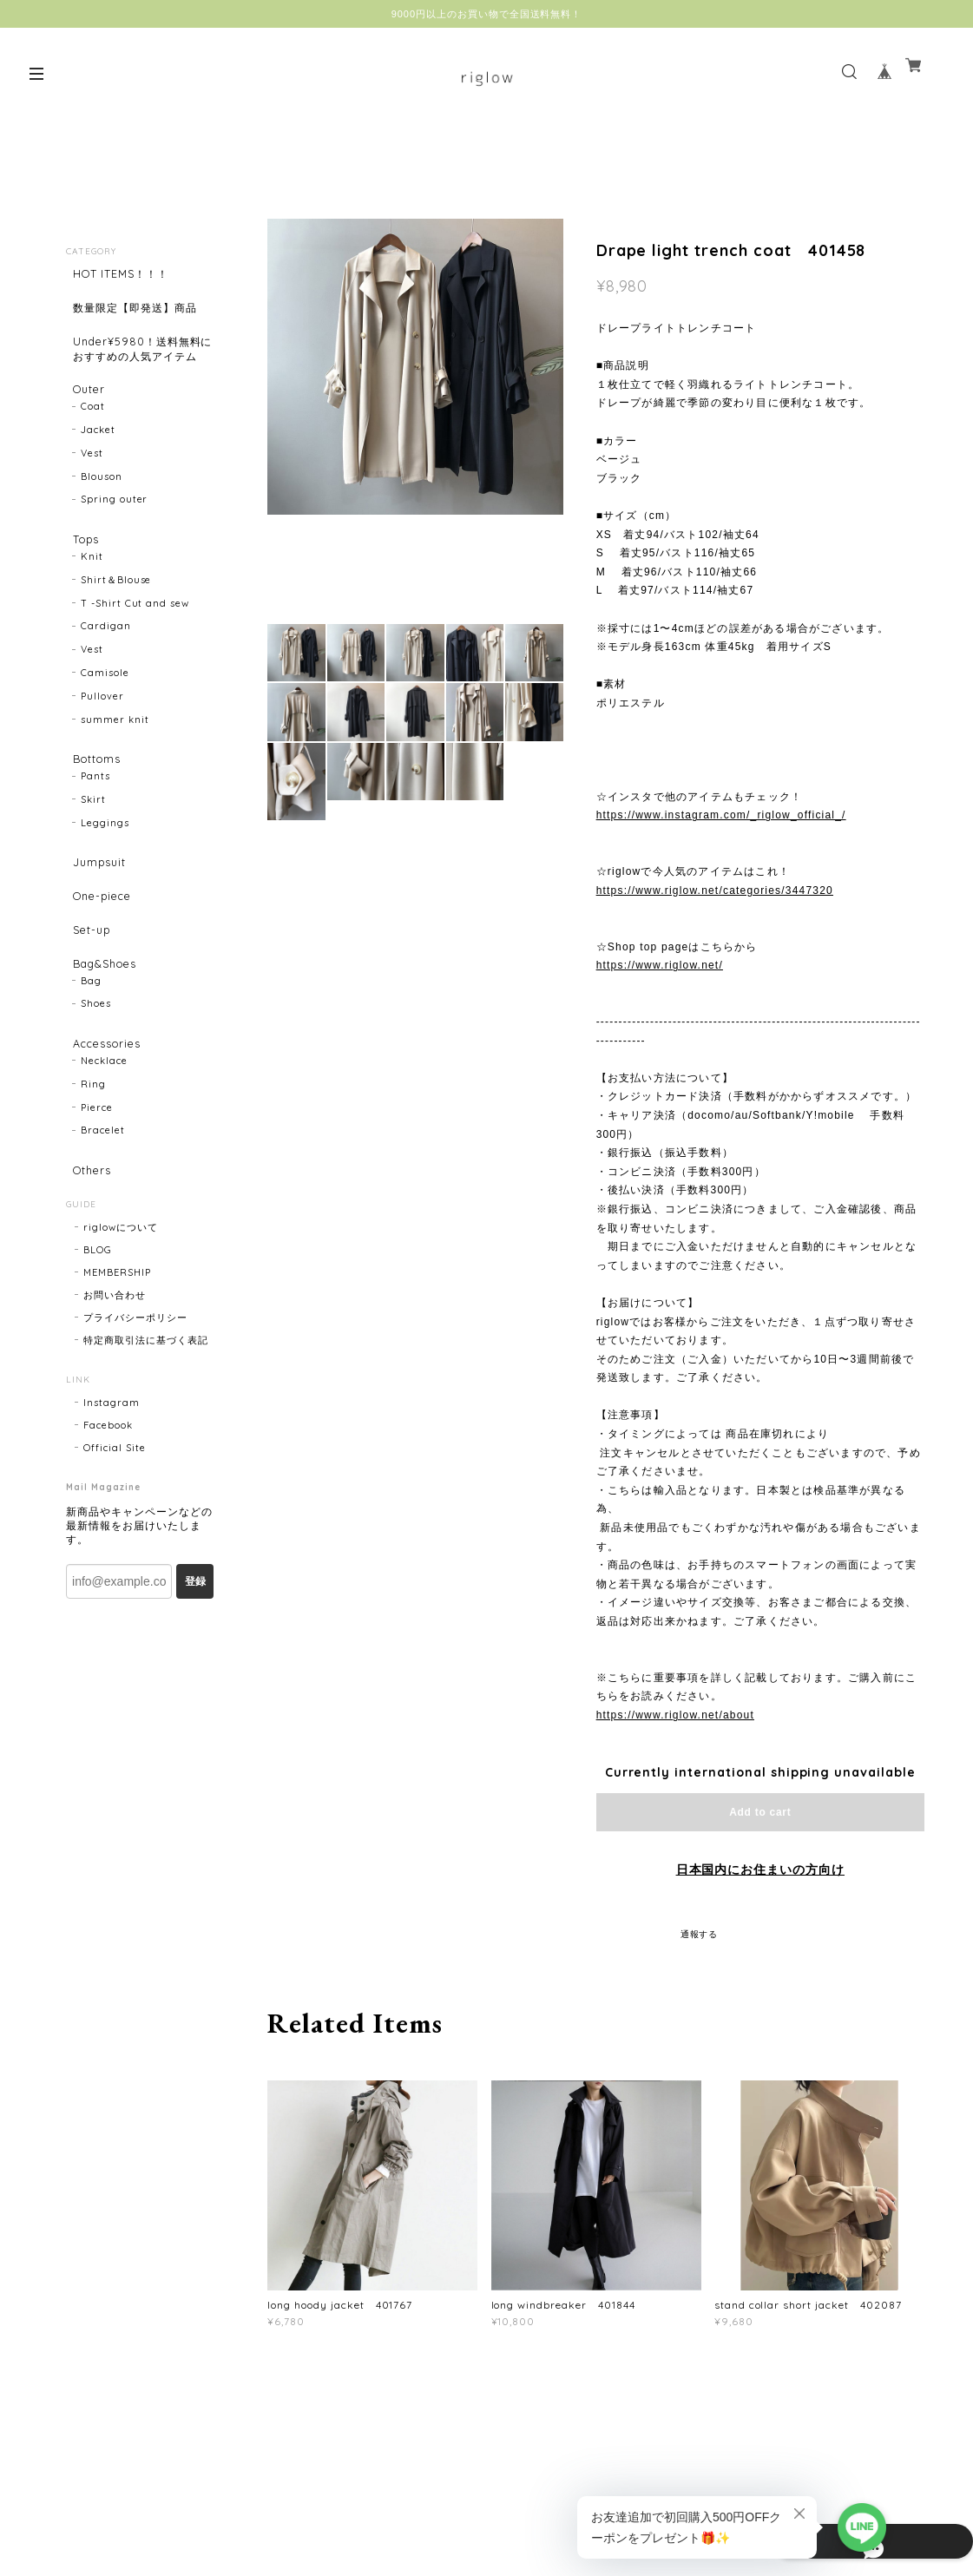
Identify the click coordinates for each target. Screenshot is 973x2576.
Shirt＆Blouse (116, 629)
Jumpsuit (96, 919)
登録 (195, 1679)
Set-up (87, 1001)
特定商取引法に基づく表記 (145, 1438)
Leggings (105, 879)
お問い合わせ (114, 1393)
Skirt (93, 856)
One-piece (100, 960)
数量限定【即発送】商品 (137, 315)
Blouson (101, 519)
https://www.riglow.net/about (675, 1715)
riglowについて (120, 1325)
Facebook (108, 1523)
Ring (93, 1175)
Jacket (98, 472)
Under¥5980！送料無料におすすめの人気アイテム (137, 371)
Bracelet (103, 1221)
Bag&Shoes (103, 1042)
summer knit (115, 768)
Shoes (96, 1087)
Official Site (114, 1546)
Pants (95, 832)
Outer (84, 425)
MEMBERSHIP (117, 1370)
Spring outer (114, 542)
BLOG (97, 1348)
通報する (699, 1934)
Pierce (97, 1199)
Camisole (105, 722)
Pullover (102, 745)
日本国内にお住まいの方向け (760, 1869)
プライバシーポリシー (135, 1416)
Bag (91, 1065)
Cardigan (106, 675)
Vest (92, 496)
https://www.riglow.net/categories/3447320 (714, 890)
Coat (93, 449)
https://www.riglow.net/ (659, 965)
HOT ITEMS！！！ (121, 274)
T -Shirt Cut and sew (135, 653)
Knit (92, 606)
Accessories (105, 1128)
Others (88, 1262)
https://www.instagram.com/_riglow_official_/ (721, 815)
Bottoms (94, 809)
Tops (81, 582)
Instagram (111, 1501)
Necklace (104, 1152)
